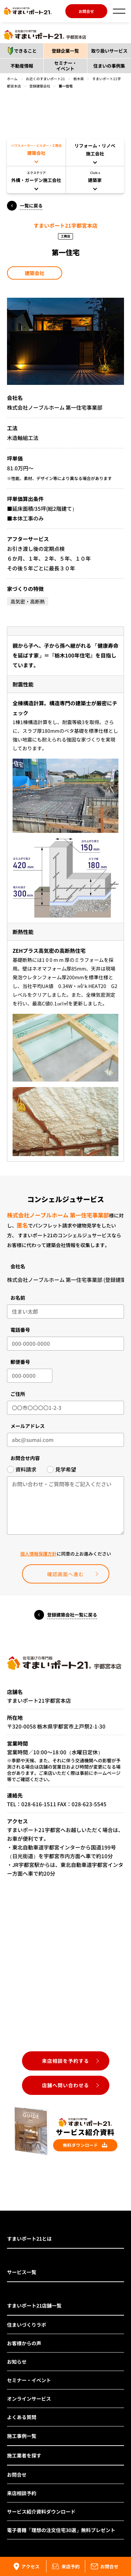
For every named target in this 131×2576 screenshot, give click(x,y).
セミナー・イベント (65, 66)
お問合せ (86, 11)
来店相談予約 (21, 2493)
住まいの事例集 (109, 65)
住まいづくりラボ (26, 2324)
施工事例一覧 (21, 2435)
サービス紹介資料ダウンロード (41, 2511)
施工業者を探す (24, 2455)
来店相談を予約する (65, 2060)
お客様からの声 (24, 2343)
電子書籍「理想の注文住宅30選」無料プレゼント (61, 2529)
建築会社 (34, 272)
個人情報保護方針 (38, 1553)
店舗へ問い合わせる (65, 2085)
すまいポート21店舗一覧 (34, 2305)
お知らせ (17, 2361)
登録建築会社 (39, 86)
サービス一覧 (21, 2272)
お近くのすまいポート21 (45, 78)
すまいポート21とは (29, 2238)
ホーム (12, 78)
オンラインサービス (29, 2398)
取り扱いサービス (109, 50)
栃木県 (78, 78)
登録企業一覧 (65, 50)
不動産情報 (21, 65)
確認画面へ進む (65, 1574)
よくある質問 (21, 2417)
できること (20, 51)
